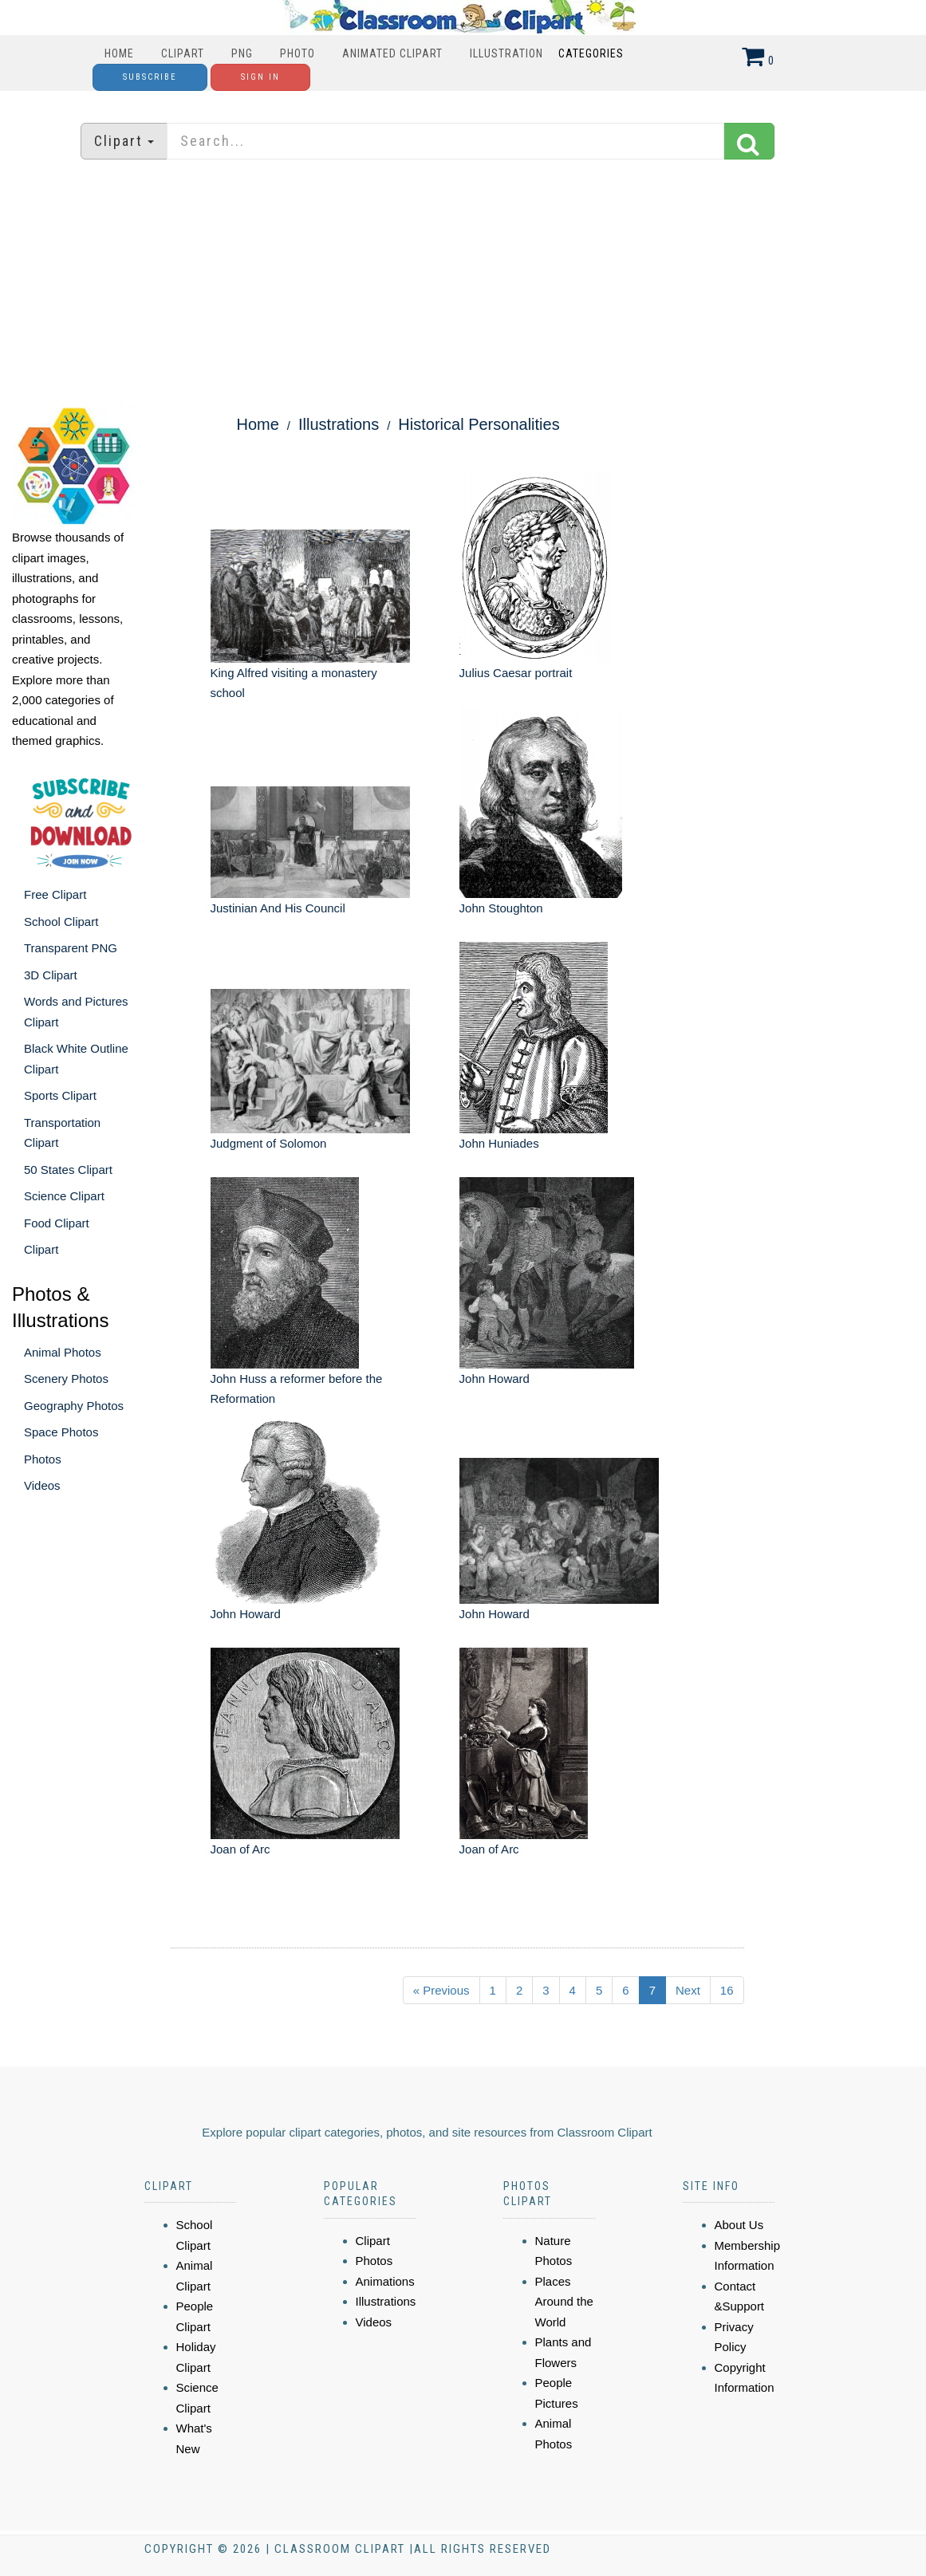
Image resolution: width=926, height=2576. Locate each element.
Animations (385, 2281)
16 (727, 1990)
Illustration (506, 53)
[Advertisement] (463, 283)
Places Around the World (564, 2302)
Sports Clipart (60, 1095)
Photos (42, 1459)
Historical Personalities (478, 424)
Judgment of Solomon (269, 1143)
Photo (297, 53)
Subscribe (150, 77)
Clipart (182, 53)
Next (688, 1990)
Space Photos (61, 1432)
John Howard (494, 1378)
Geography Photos (74, 1405)
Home (119, 53)
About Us (739, 2224)
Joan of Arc (240, 1849)
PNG (242, 53)
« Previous (441, 1990)
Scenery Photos (66, 1378)
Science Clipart (64, 1196)
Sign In (260, 77)
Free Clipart (55, 894)
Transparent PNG (70, 948)
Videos (42, 1485)
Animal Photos (62, 1352)
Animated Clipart (392, 53)
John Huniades (499, 1143)
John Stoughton (501, 908)
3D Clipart (50, 975)
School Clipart (61, 921)
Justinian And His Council (278, 908)
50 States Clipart (68, 1169)
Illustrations (338, 424)
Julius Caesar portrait (516, 672)
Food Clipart (56, 1223)
